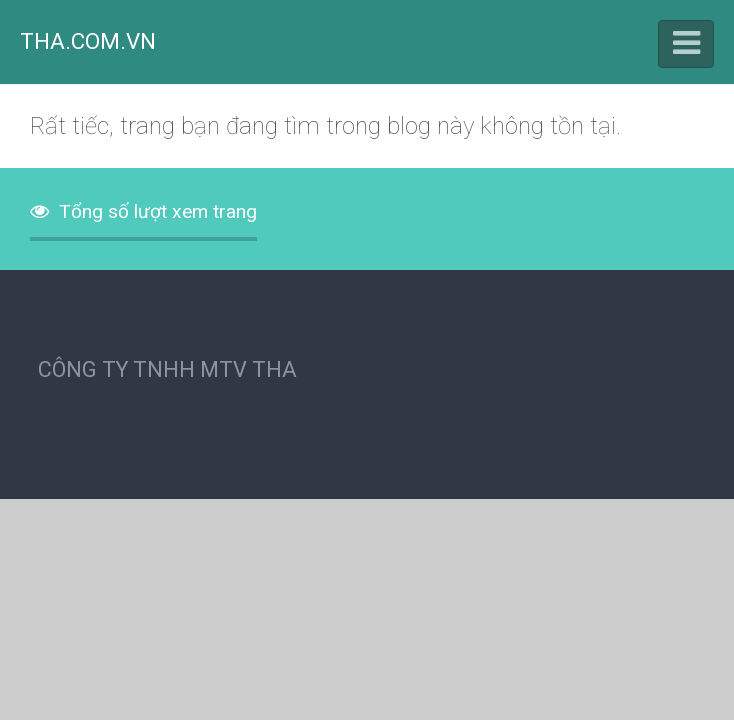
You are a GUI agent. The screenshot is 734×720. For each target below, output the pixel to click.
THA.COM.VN (88, 41)
